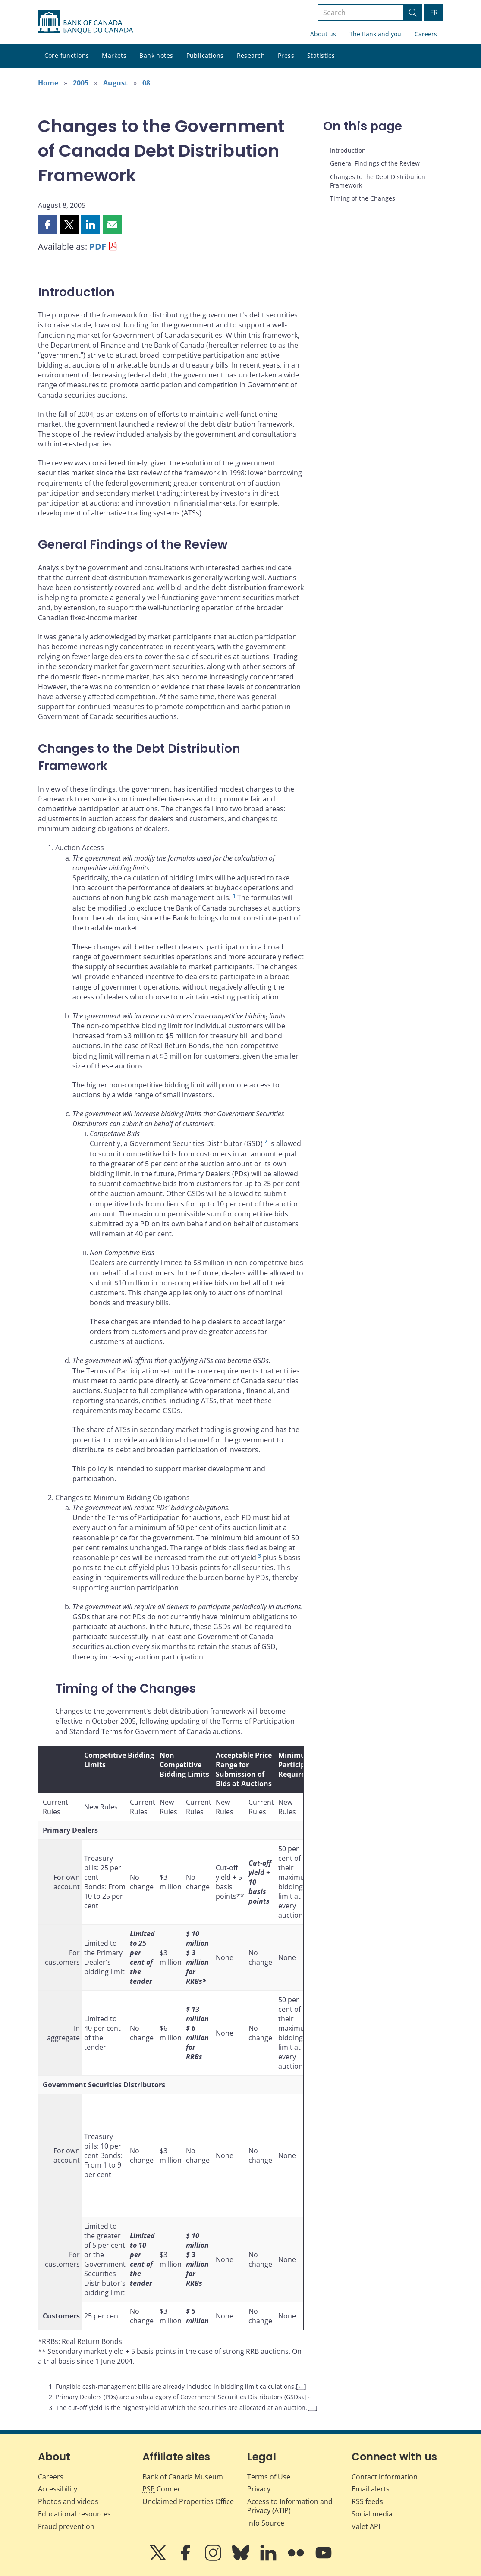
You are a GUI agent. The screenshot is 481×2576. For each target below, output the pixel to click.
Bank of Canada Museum (182, 2477)
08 (146, 83)
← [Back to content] (301, 2386)
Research (251, 55)
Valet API (366, 2526)
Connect (163, 2489)
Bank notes (156, 55)
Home (48, 83)
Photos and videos (68, 2501)
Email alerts (371, 2489)
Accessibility (57, 2489)
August (115, 83)
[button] (47, 224)
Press (286, 55)
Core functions (66, 55)
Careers (426, 34)
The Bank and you (375, 34)
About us (323, 34)
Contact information (385, 2477)
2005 (80, 83)
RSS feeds (367, 2501)
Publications (205, 55)
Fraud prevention (66, 2526)
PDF (97, 246)
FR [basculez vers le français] (434, 12)
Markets (114, 55)
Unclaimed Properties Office (188, 2501)
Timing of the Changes (362, 198)
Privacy (258, 2489)
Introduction (348, 150)
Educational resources (74, 2514)
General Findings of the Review (375, 163)
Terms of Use (268, 2477)
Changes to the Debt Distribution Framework (377, 181)
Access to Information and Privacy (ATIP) (290, 2506)
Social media (372, 2514)
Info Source (265, 2523)
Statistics (321, 55)
